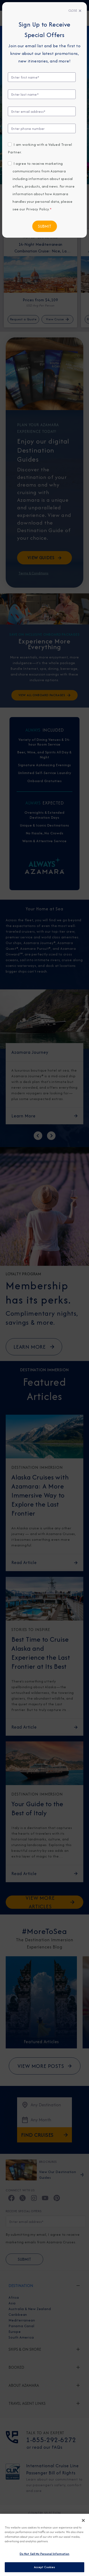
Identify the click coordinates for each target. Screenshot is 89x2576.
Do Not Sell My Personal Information (45, 2554)
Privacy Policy (37, 209)
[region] (44, 2545)
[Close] (74, 11)
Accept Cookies (44, 2567)
